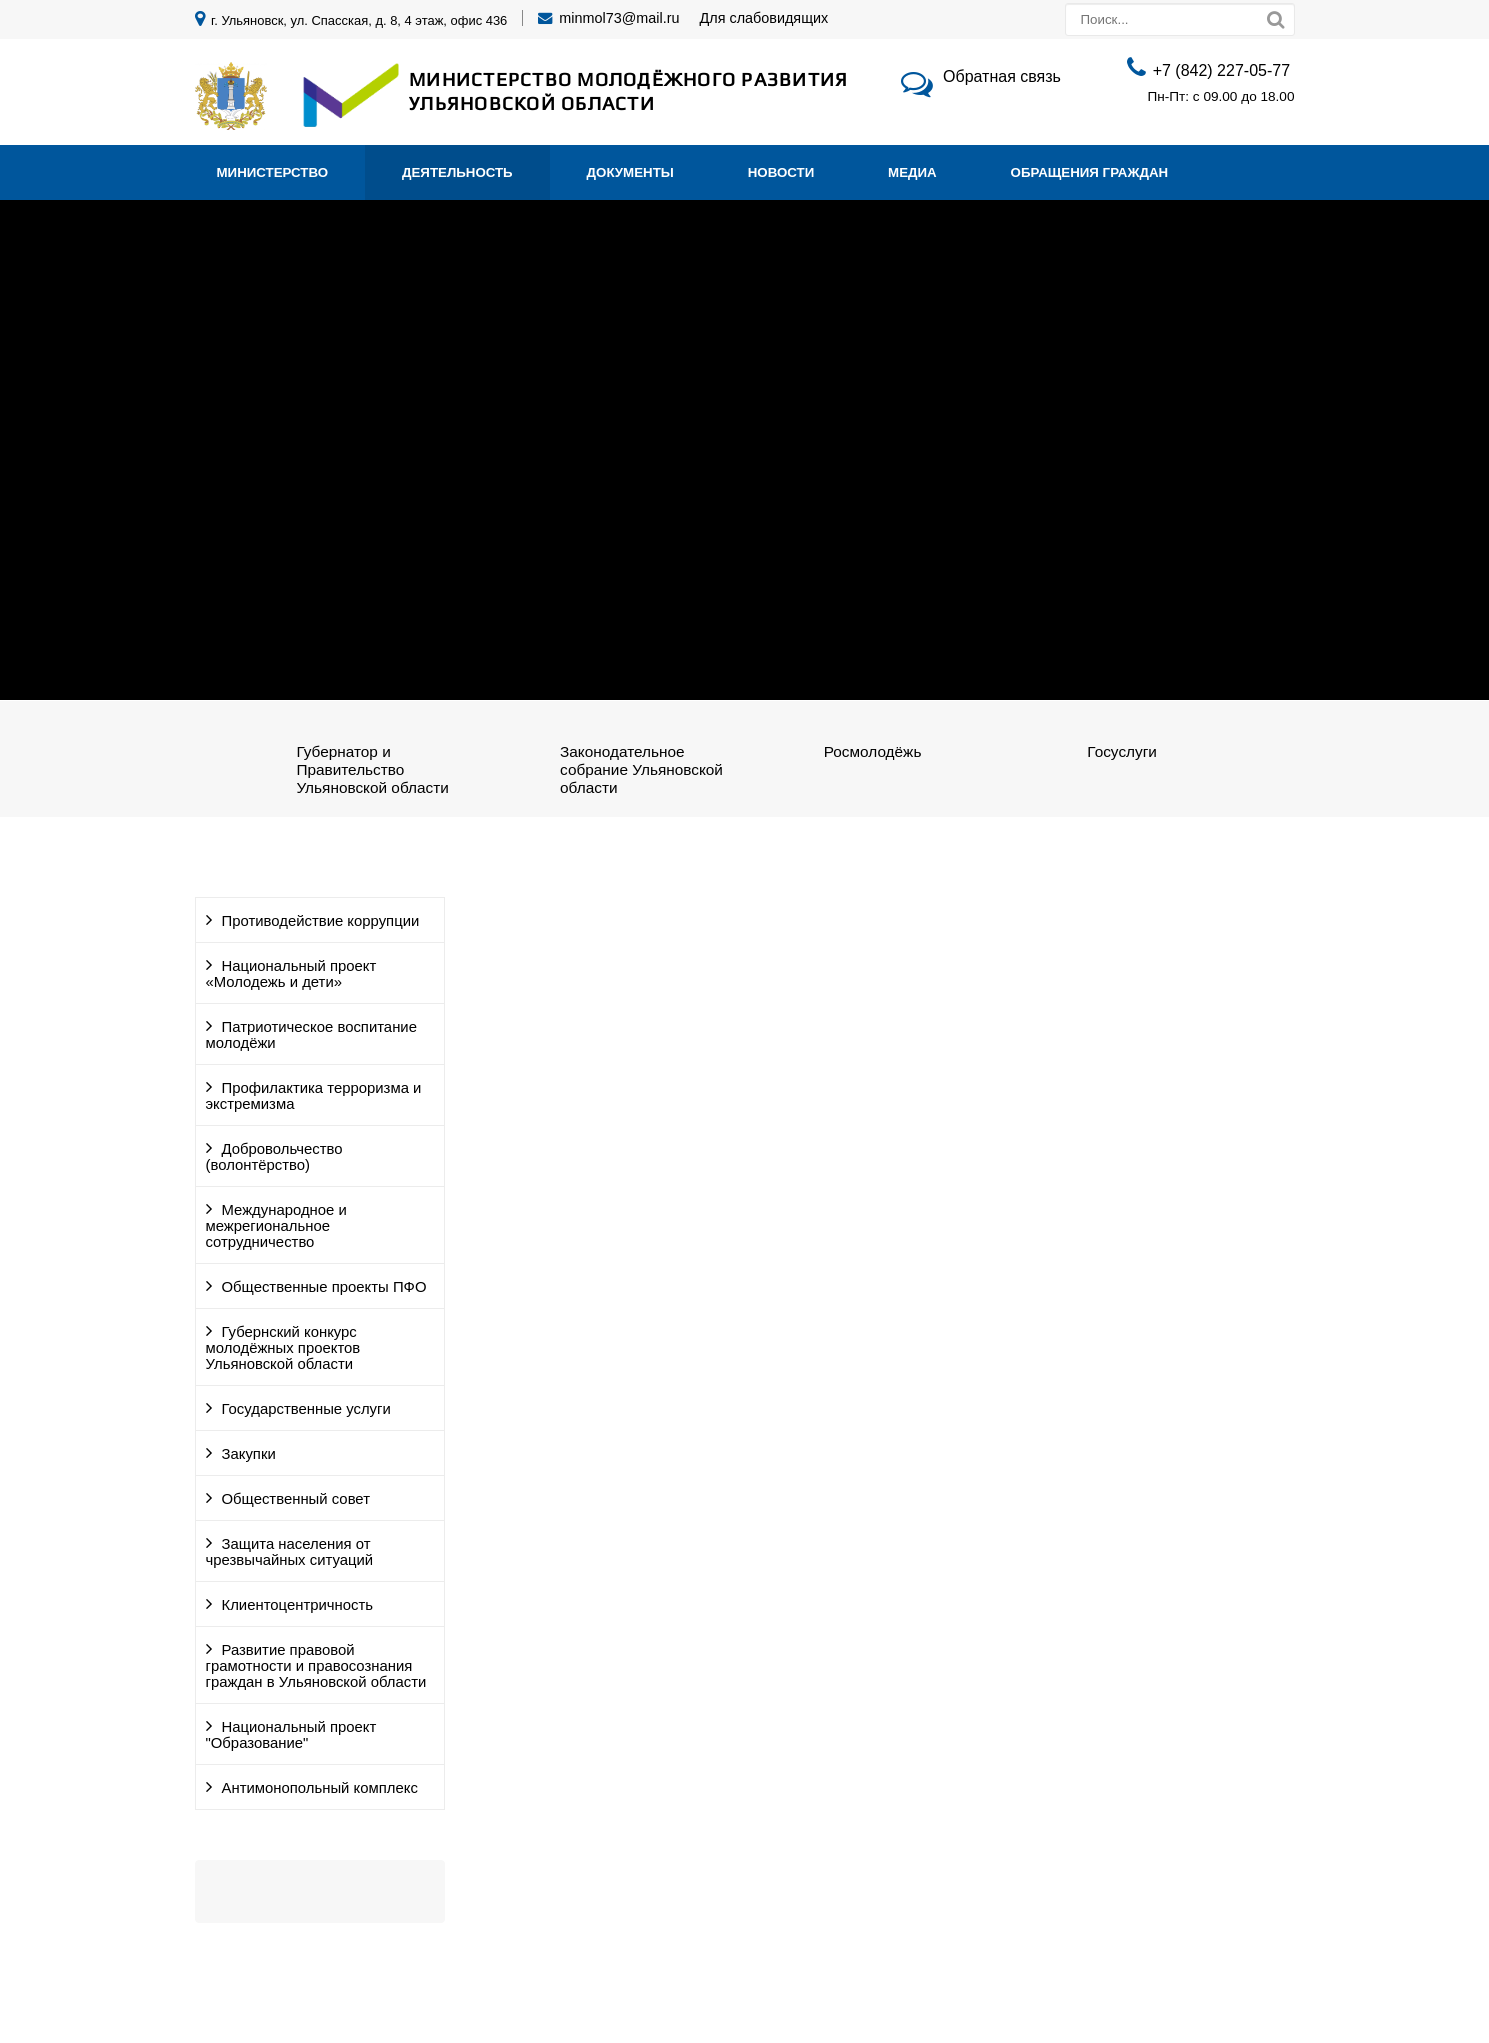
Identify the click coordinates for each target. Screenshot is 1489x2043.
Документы (630, 172)
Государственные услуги (306, 1409)
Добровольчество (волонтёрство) (274, 1157)
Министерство (273, 172)
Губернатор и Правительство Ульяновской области (372, 769)
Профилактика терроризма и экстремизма (314, 1096)
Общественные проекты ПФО (324, 1287)
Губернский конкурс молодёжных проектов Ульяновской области (283, 1348)
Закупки (249, 1454)
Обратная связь (1002, 76)
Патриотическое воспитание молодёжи (311, 1035)
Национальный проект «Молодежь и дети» (291, 974)
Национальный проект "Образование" (291, 1735)
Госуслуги (1122, 751)
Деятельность (457, 172)
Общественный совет (296, 1499)
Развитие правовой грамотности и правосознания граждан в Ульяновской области (316, 1666)
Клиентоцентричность (298, 1605)
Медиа (912, 172)
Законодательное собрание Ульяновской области (641, 769)
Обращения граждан (1090, 172)
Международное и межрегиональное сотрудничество (276, 1226)
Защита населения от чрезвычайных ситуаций (290, 1552)
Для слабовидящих (764, 18)
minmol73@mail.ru (619, 18)
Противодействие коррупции (321, 921)
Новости (781, 172)
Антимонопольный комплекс (320, 1788)
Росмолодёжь (873, 751)
